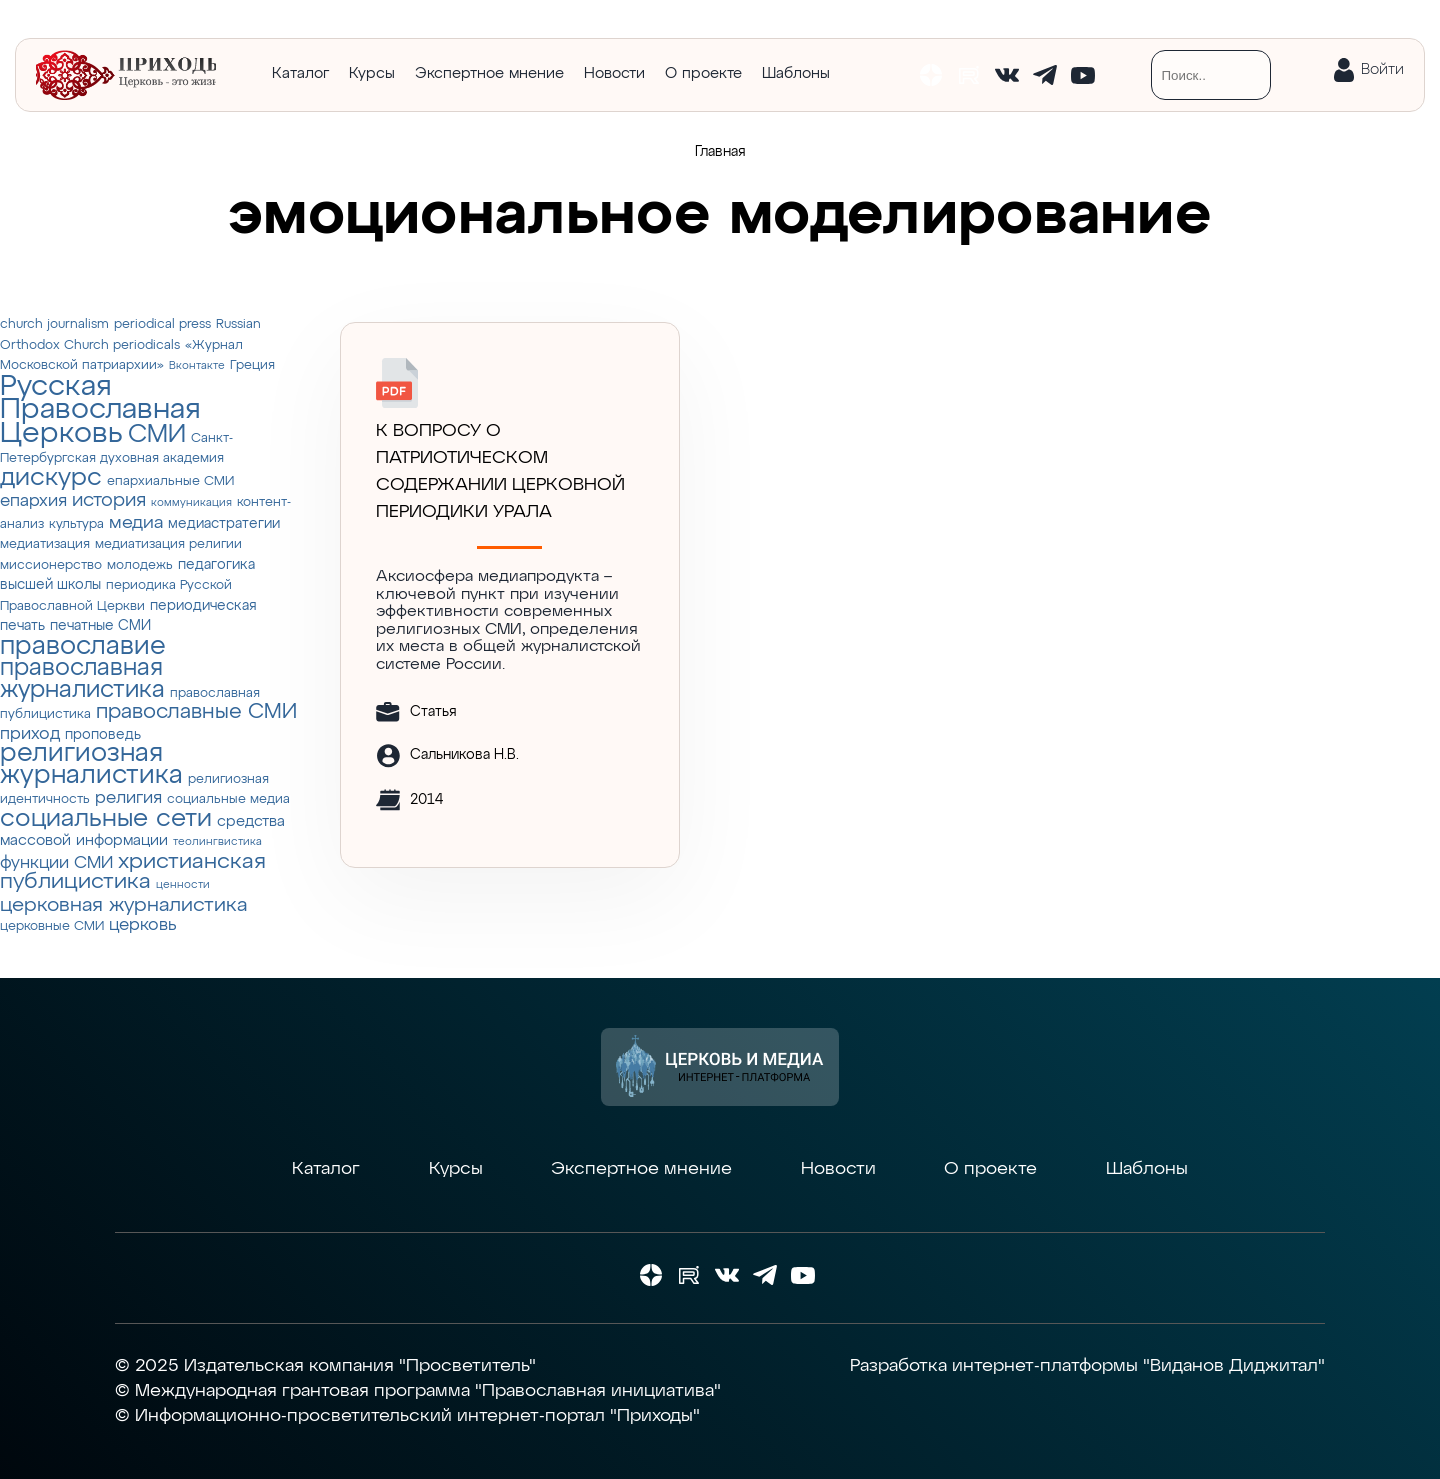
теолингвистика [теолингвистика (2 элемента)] (217, 842)
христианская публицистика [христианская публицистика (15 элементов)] (133, 872)
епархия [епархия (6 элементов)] (33, 501)
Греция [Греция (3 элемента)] (252, 365)
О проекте (703, 73)
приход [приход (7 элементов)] (30, 734)
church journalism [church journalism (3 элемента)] (54, 324)
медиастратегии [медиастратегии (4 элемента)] (224, 524)
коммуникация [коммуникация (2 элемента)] (191, 503)
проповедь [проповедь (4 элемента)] (103, 735)
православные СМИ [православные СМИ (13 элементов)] (196, 712)
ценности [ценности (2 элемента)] (183, 885)
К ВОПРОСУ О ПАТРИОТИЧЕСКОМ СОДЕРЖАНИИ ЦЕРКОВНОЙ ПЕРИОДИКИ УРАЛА (500, 471)
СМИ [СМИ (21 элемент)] (157, 435)
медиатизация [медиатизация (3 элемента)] (45, 544)
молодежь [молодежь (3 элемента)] (140, 565)
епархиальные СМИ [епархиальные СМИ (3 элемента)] (170, 481)
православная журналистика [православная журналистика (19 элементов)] (82, 679)
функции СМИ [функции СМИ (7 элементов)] (56, 863)
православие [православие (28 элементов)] (83, 646)
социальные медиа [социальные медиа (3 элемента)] (228, 799)
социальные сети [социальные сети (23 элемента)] (106, 819)
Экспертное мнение (489, 73)
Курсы (372, 73)
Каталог (300, 73)
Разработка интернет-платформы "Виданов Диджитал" (1087, 1366)
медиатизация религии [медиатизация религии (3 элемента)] (168, 544)
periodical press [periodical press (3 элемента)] (162, 324)
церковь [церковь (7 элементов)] (143, 925)
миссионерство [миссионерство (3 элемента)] (51, 565)
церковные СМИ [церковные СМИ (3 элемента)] (52, 926)
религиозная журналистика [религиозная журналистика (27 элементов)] (91, 765)
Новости (614, 73)
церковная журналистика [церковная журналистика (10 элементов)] (123, 905)
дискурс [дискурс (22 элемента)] (51, 478)
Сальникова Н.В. (464, 755)
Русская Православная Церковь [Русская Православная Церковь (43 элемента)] (100, 410)
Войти (1382, 69)
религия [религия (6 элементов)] (128, 798)
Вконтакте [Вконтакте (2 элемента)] (197, 366)
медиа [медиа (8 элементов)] (136, 523)
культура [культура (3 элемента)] (76, 524)
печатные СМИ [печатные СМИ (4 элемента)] (100, 626)
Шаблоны (796, 73)
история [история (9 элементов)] (109, 500)
